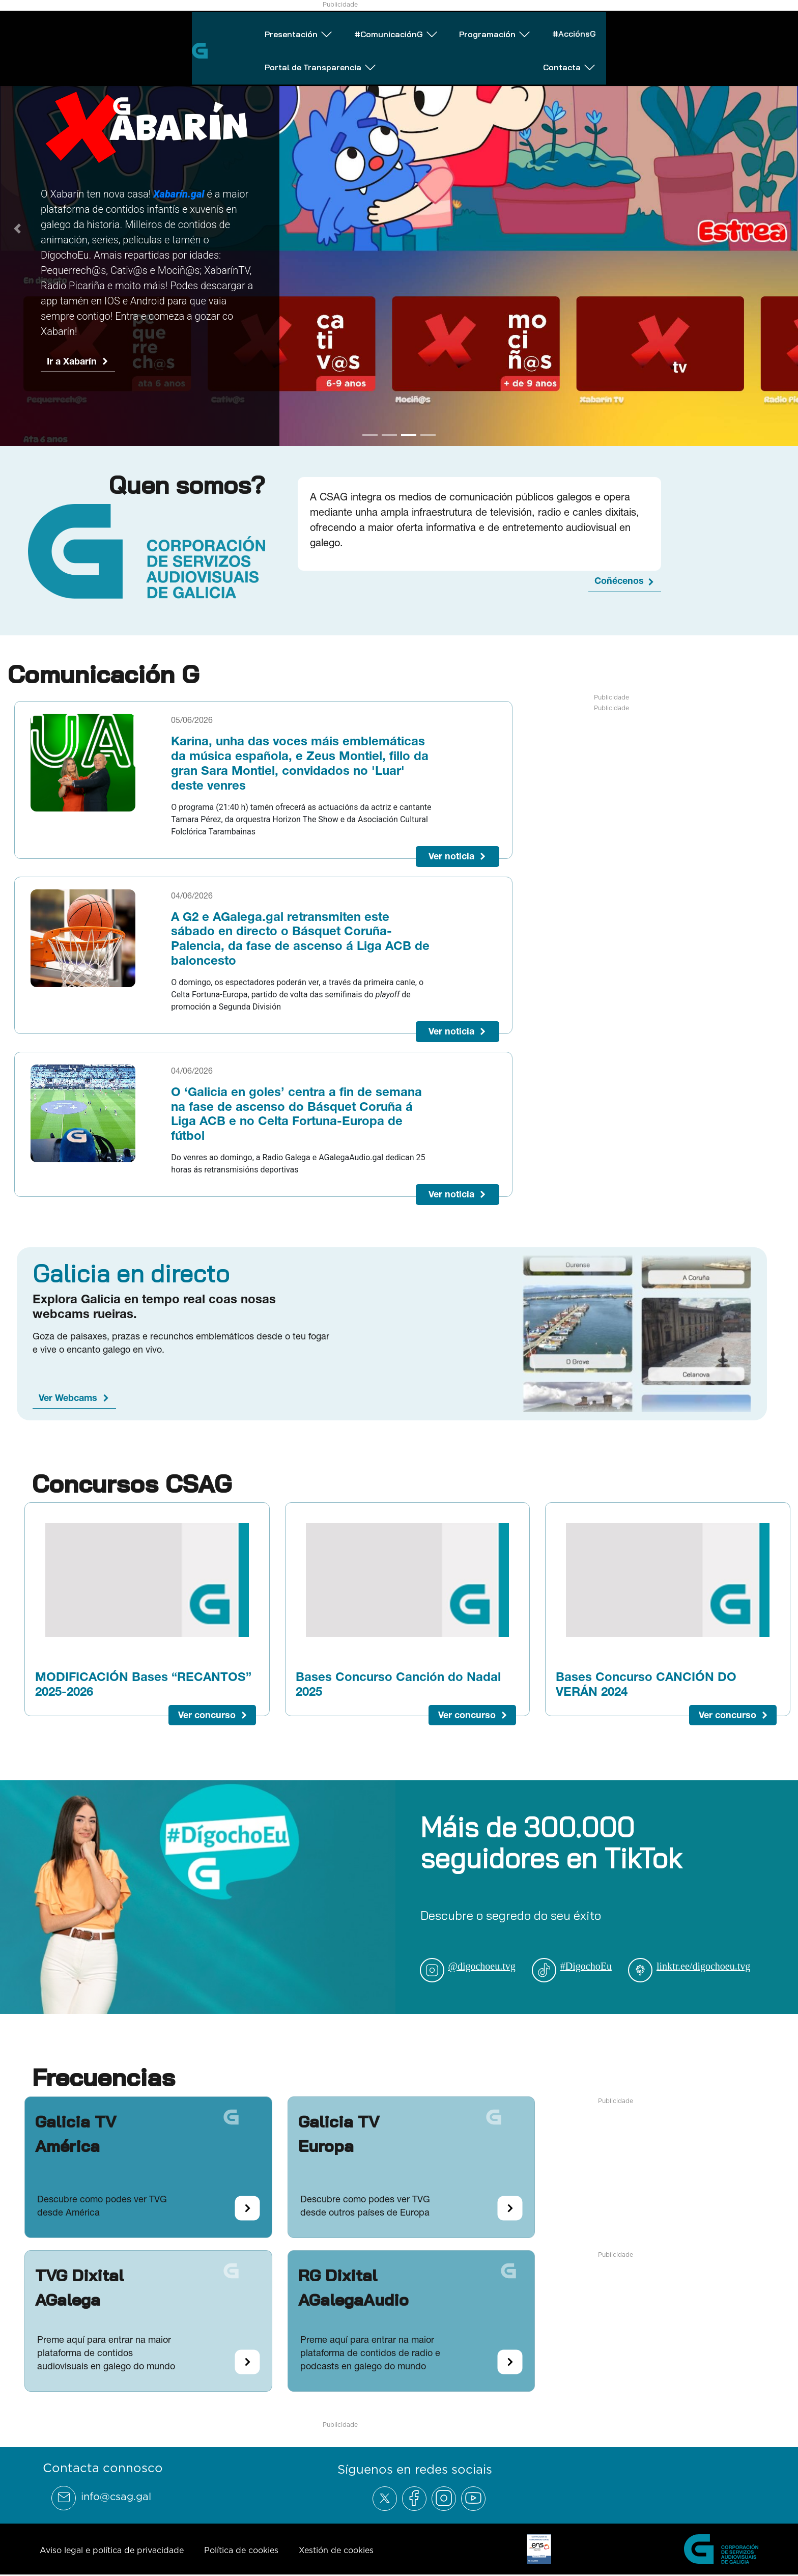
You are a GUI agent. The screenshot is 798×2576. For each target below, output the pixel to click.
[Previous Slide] (17, 228)
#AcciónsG (488, 26)
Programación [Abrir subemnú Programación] (378, 27)
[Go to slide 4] (428, 435)
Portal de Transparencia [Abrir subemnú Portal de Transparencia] (619, 27)
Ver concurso (207, 1715)
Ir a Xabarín (72, 361)
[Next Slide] (781, 228)
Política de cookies (241, 2550)
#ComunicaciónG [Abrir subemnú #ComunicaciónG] (249, 27)
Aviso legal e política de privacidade (112, 2550)
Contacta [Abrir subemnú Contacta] (753, 27)
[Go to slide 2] (389, 435)
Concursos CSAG (132, 1483)
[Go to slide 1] (370, 435)
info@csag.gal (116, 2496)
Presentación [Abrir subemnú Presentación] (120, 27)
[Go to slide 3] (408, 435)
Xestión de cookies (336, 2550)
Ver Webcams (68, 1398)
